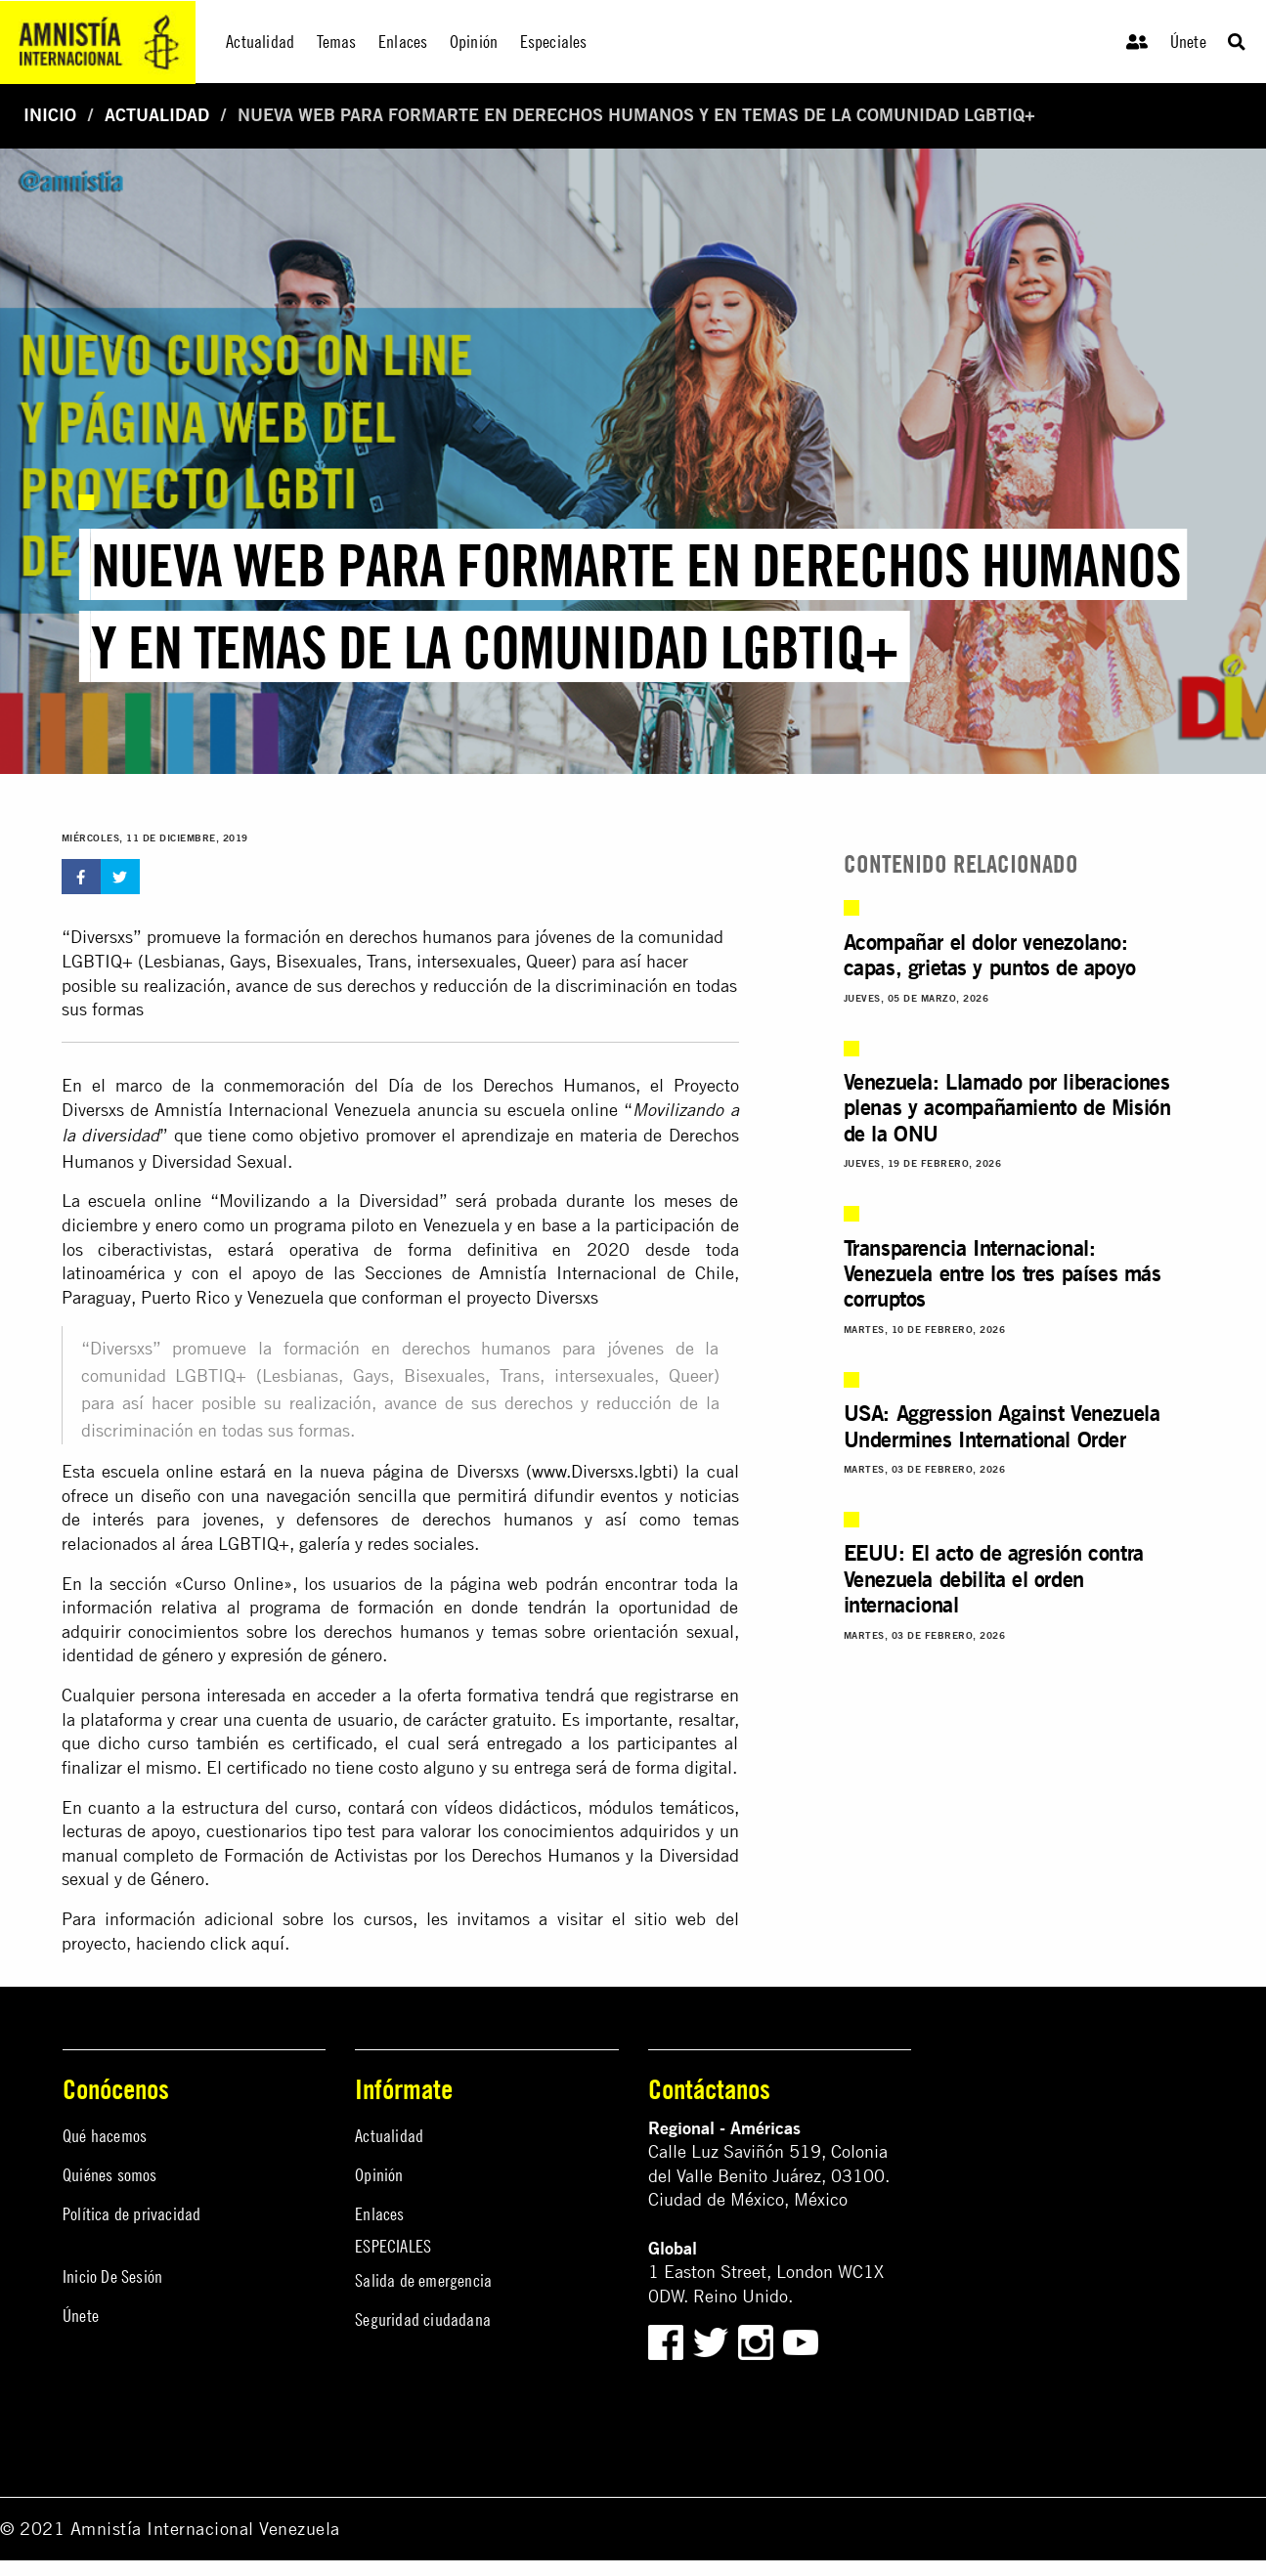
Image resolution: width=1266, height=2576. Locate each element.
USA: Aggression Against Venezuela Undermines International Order (1002, 1425)
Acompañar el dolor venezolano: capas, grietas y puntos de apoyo (990, 954)
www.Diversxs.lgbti (602, 1471)
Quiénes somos (110, 2175)
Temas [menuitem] (337, 41)
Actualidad (157, 115)
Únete (1188, 41)
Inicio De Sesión (112, 2276)
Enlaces (379, 2214)
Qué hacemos (105, 2135)
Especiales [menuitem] (554, 41)
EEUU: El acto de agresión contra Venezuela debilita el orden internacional (994, 1578)
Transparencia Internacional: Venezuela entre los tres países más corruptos (1002, 1273)
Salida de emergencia (423, 2280)
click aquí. (249, 1943)
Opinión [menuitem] (474, 41)
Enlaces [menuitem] (402, 41)
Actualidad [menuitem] (260, 41)
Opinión (379, 2175)
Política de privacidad (131, 2214)
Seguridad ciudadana (423, 2319)
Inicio (49, 115)
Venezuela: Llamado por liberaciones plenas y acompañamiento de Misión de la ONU (1007, 1107)
